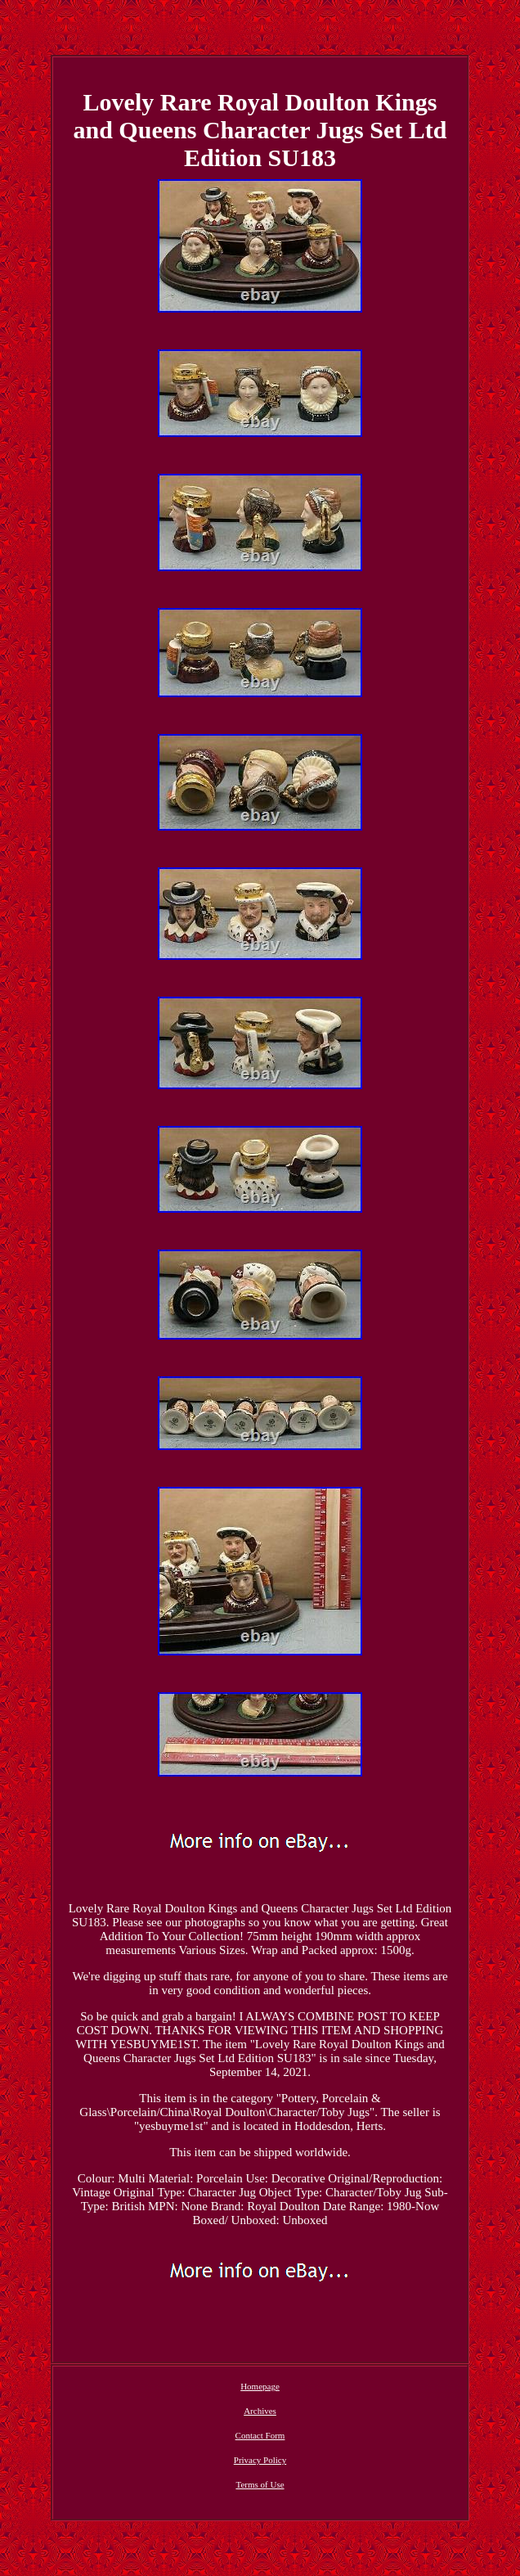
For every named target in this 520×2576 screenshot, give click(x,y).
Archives (260, 2411)
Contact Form (260, 2435)
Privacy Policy (260, 2460)
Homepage (260, 2386)
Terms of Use (259, 2484)
